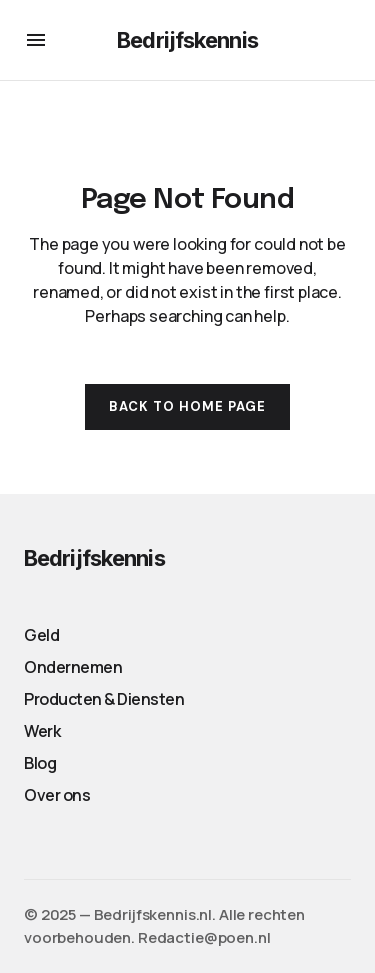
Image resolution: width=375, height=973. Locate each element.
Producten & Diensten (104, 699)
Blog (40, 763)
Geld (41, 635)
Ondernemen (73, 667)
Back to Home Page (188, 406)
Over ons (57, 795)
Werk (42, 731)
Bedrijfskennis (187, 40)
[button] (36, 40)
